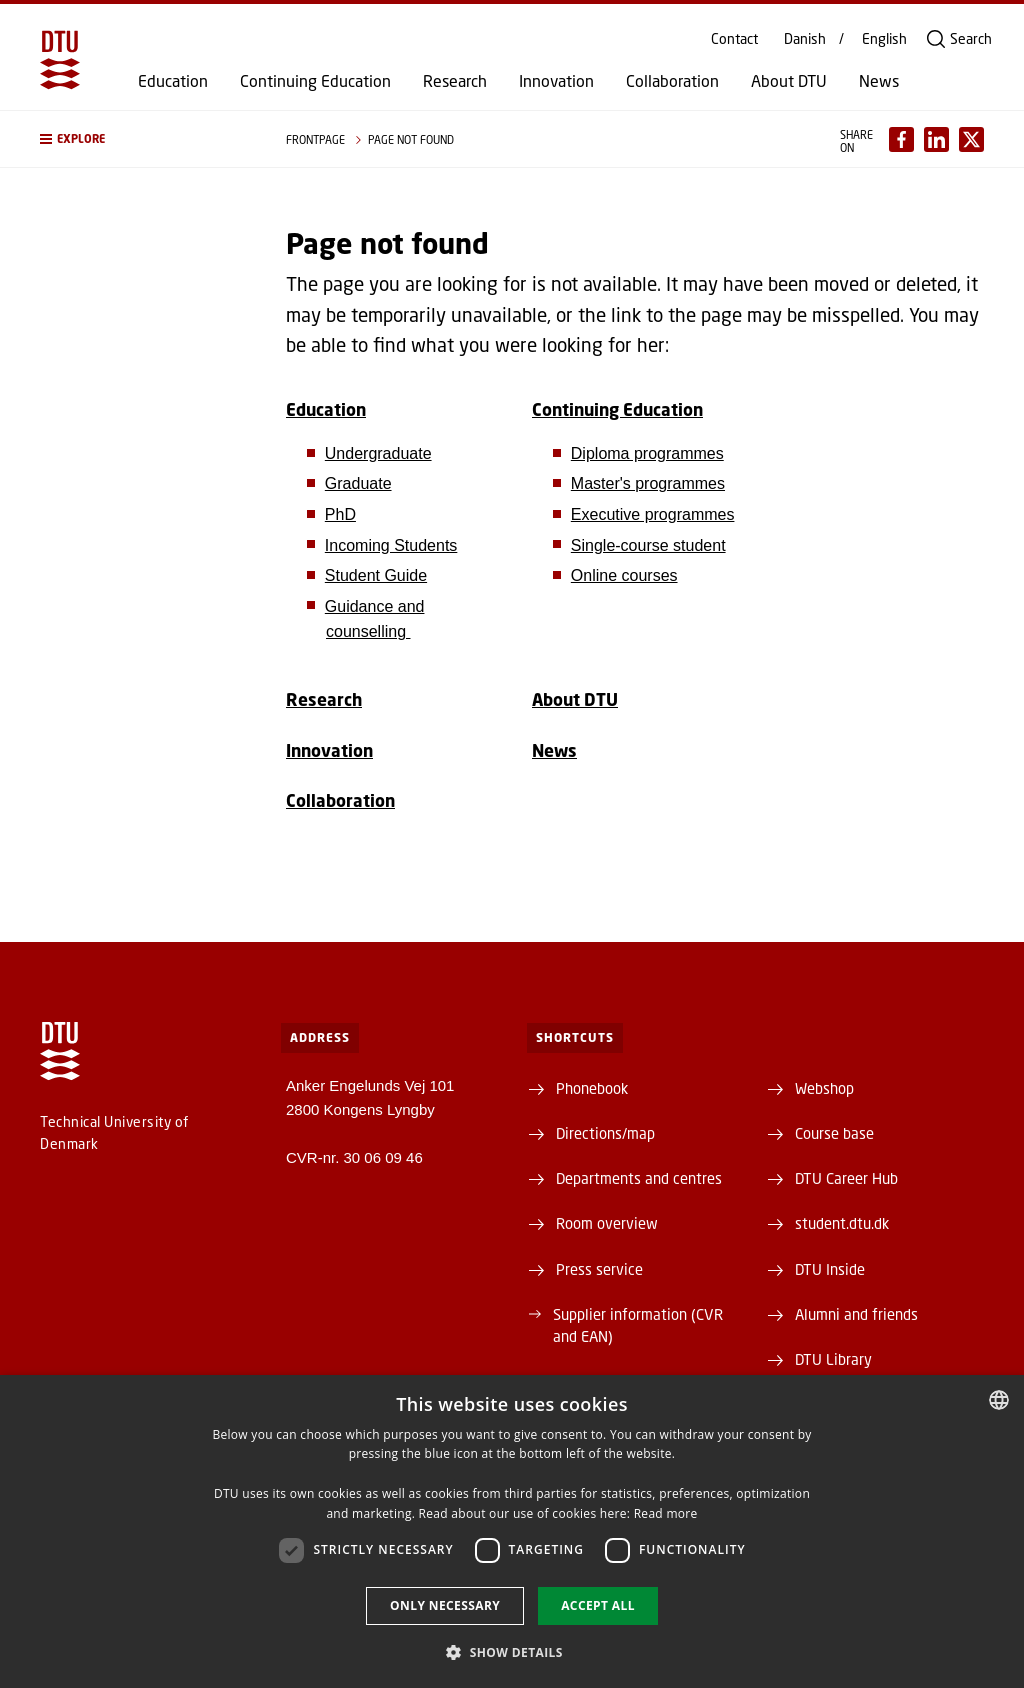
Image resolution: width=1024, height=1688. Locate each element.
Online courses (624, 575)
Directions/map (605, 1133)
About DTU (789, 81)
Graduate (358, 483)
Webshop (824, 1088)
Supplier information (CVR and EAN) (638, 1325)
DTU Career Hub (846, 1178)
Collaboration (672, 81)
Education (173, 81)
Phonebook (592, 1088)
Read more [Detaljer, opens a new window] (666, 1513)
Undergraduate (378, 453)
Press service (599, 1269)
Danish (805, 39)
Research (455, 81)
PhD (340, 514)
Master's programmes (648, 483)
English (884, 39)
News (879, 81)
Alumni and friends (856, 1314)
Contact (734, 39)
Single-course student (648, 545)
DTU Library (833, 1359)
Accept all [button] (598, 1605)
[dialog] (512, 1531)
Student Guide (376, 575)
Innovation (556, 81)
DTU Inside (830, 1269)
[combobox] (999, 1400)
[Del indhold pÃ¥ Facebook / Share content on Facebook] (901, 139)
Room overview (607, 1223)
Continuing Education (315, 81)
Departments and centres (639, 1178)
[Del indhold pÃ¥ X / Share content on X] (971, 139)
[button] (143, 139)
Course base (834, 1133)
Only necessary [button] (445, 1605)
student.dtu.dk (842, 1223)
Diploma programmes (647, 453)
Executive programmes (653, 514)
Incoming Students (391, 545)
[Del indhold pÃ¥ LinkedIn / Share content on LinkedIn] (936, 139)
